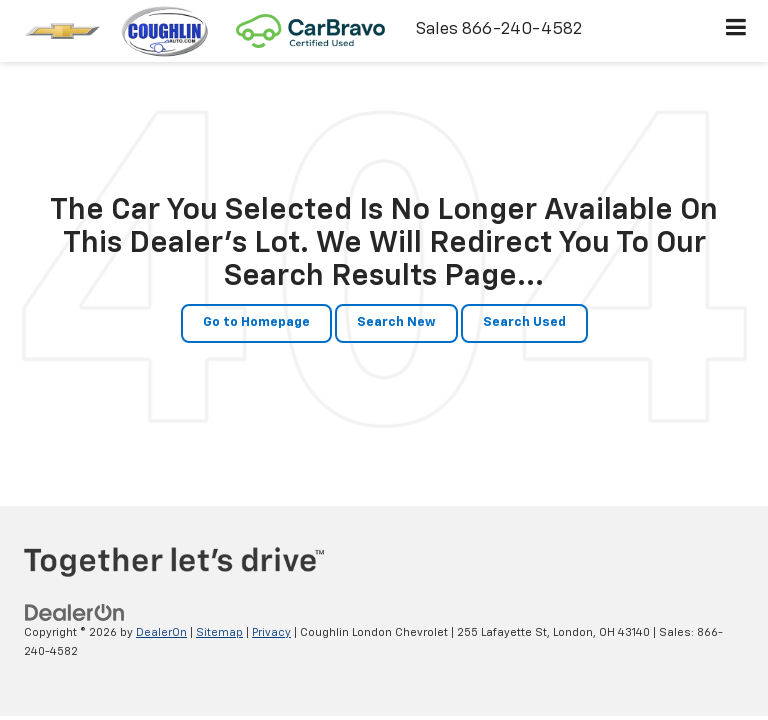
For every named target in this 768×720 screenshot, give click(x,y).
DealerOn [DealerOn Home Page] (161, 632)
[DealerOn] (75, 612)
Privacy (271, 632)
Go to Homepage (256, 322)
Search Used (524, 322)
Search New (396, 322)
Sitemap (219, 632)
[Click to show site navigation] (736, 31)
